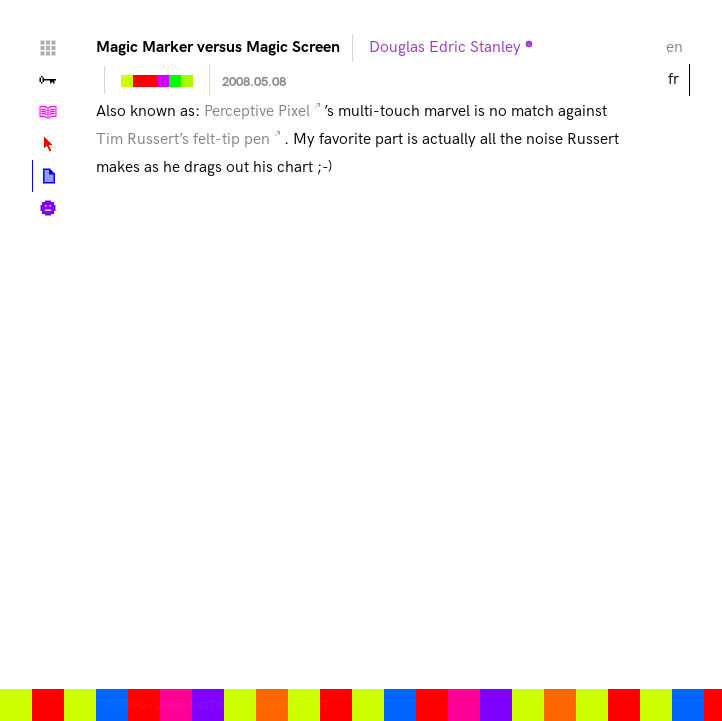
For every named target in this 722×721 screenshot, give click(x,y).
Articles (48, 176)
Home (48, 48)
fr (673, 79)
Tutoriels (48, 112)
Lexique (48, 144)
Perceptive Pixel (257, 111)
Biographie (48, 208)
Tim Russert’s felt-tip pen (183, 139)
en (674, 47)
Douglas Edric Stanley (445, 47)
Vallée (48, 80)
